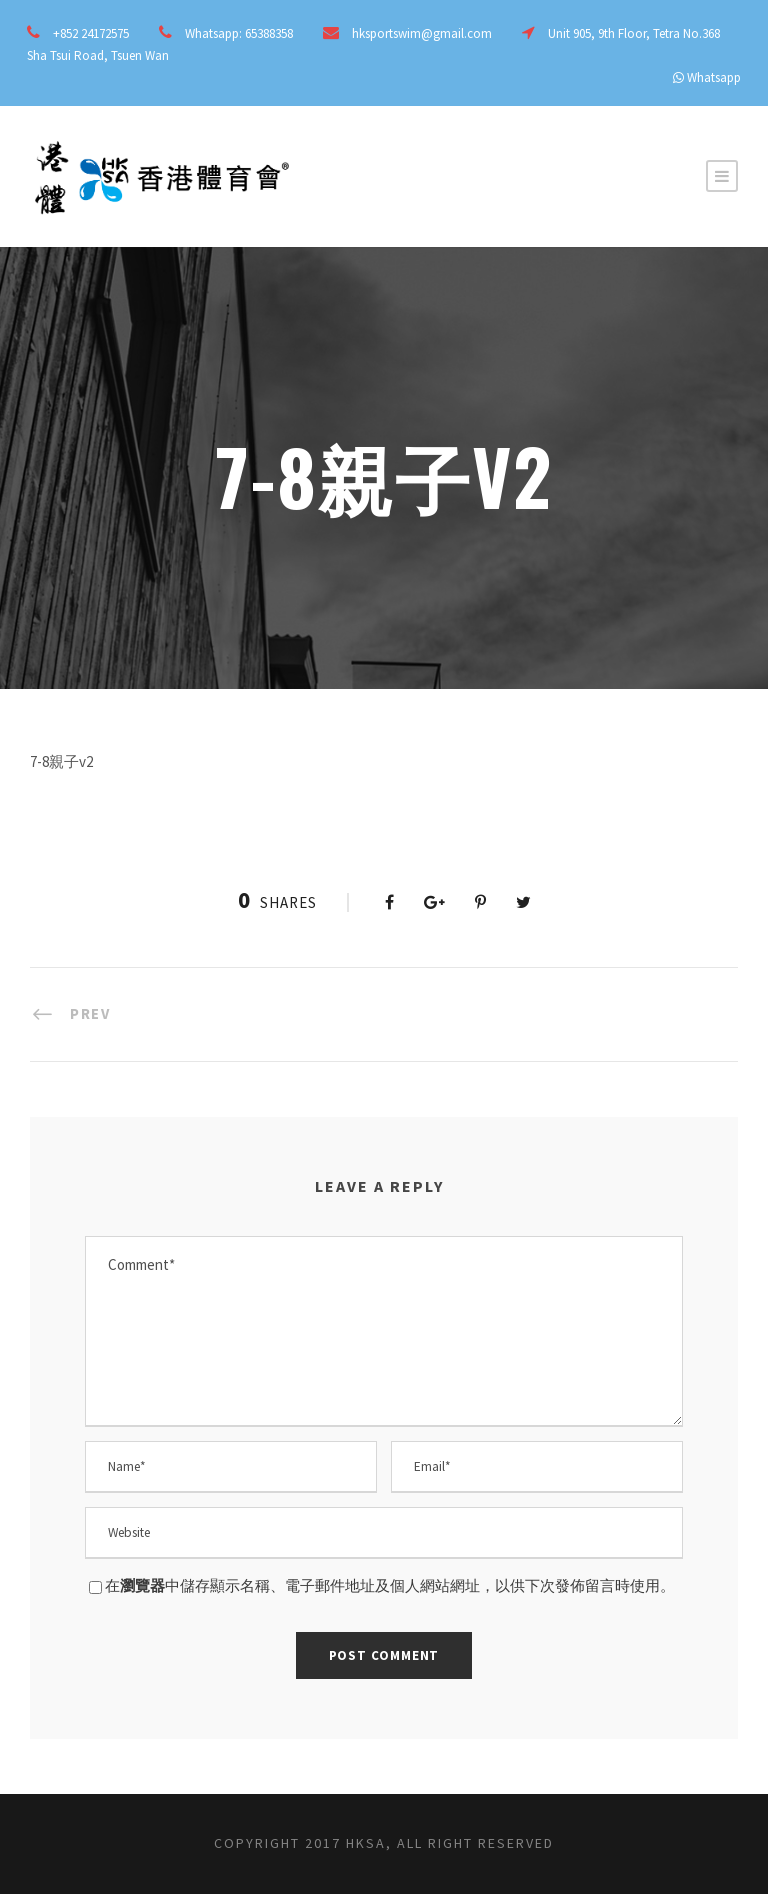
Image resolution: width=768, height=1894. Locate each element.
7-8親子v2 (61, 761)
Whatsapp (714, 77)
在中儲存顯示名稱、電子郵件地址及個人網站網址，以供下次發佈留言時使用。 (390, 1585)
